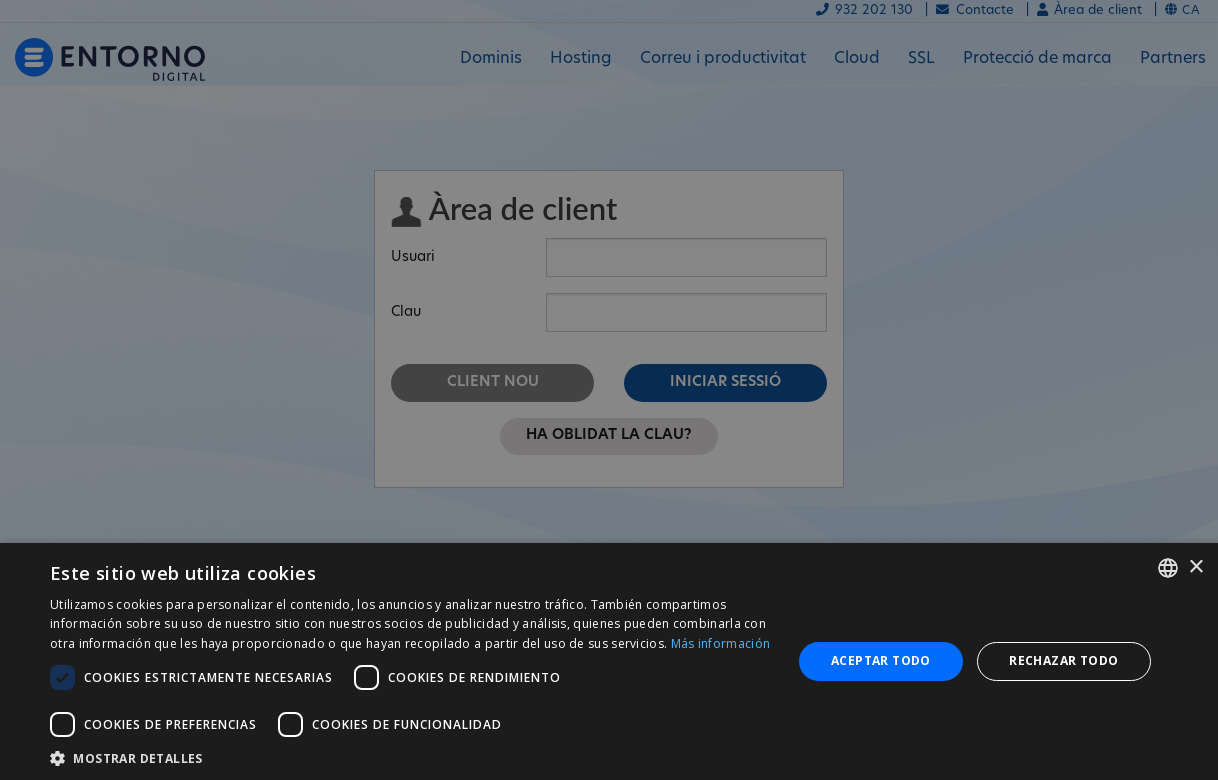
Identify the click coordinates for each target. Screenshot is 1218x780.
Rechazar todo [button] (1063, 660)
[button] (410, 756)
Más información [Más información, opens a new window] (721, 643)
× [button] (1195, 567)
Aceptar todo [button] (881, 660)
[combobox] (1168, 568)
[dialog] (609, 661)
